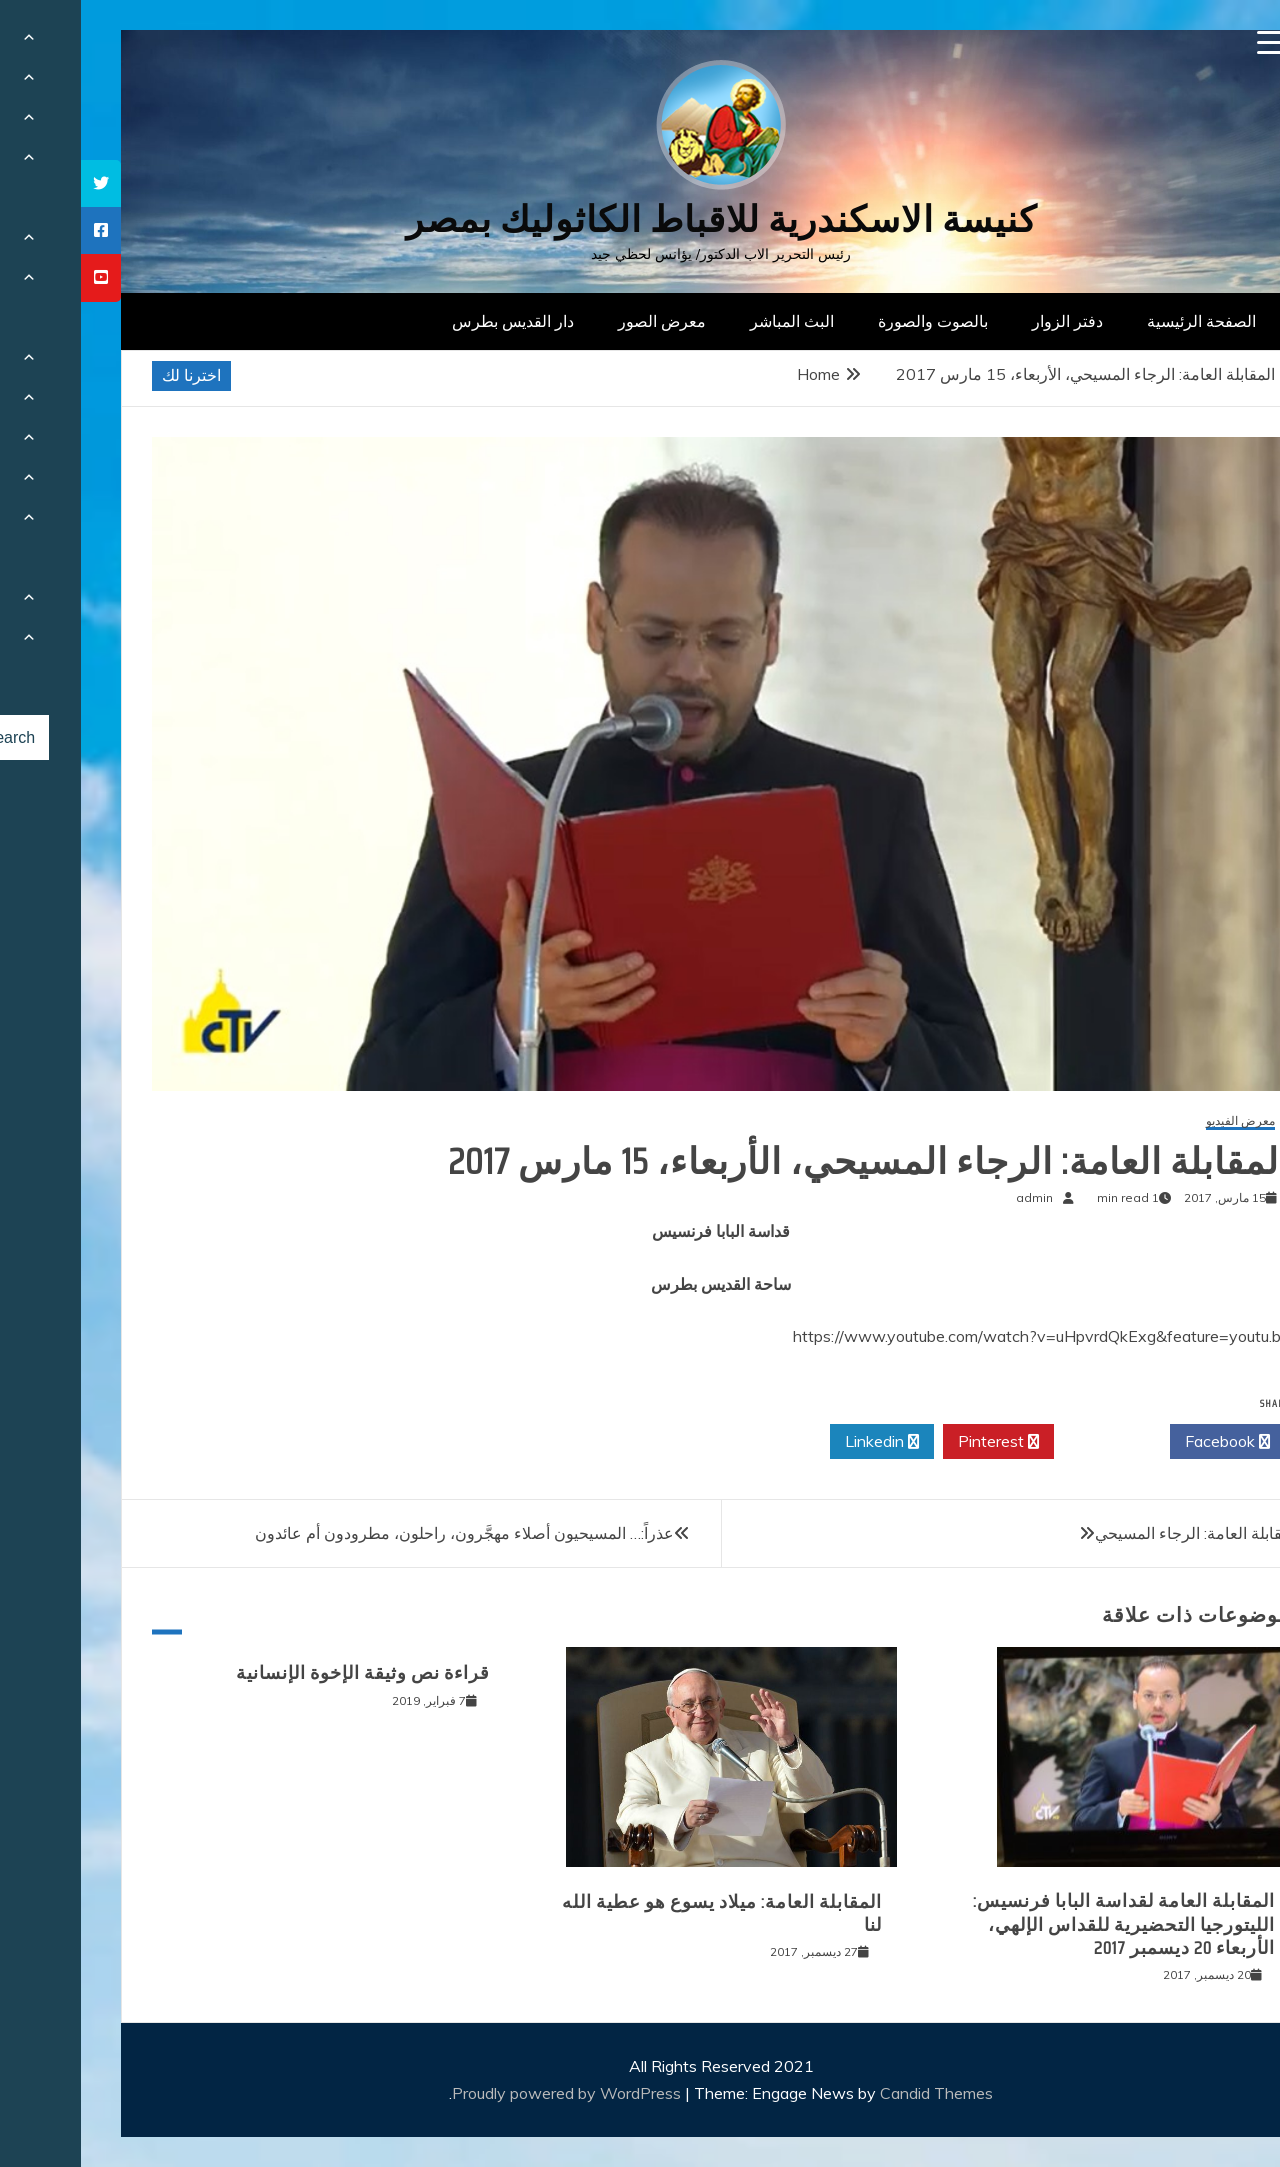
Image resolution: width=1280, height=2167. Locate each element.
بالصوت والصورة (852, 321)
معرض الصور (581, 321)
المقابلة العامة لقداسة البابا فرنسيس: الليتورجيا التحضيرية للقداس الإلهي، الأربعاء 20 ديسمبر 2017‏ (1043, 1924)
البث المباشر (711, 321)
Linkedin (801, 1442)
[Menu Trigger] (1188, 42)
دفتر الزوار (986, 321)
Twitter (1031, 1442)
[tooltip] (20, 183)
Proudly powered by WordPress (487, 2093)
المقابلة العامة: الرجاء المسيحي (1116, 1533)
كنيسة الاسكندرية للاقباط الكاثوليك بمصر (640, 219)
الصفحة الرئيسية (1120, 321)
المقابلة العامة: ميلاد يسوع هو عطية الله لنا (641, 1913)
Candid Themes (855, 2093)
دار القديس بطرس (432, 321)
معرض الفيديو (1159, 1121)
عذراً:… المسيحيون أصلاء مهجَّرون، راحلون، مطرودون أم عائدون (383, 1533)
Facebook (1146, 1442)
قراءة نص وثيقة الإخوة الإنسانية (282, 1673)
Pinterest (917, 1442)
